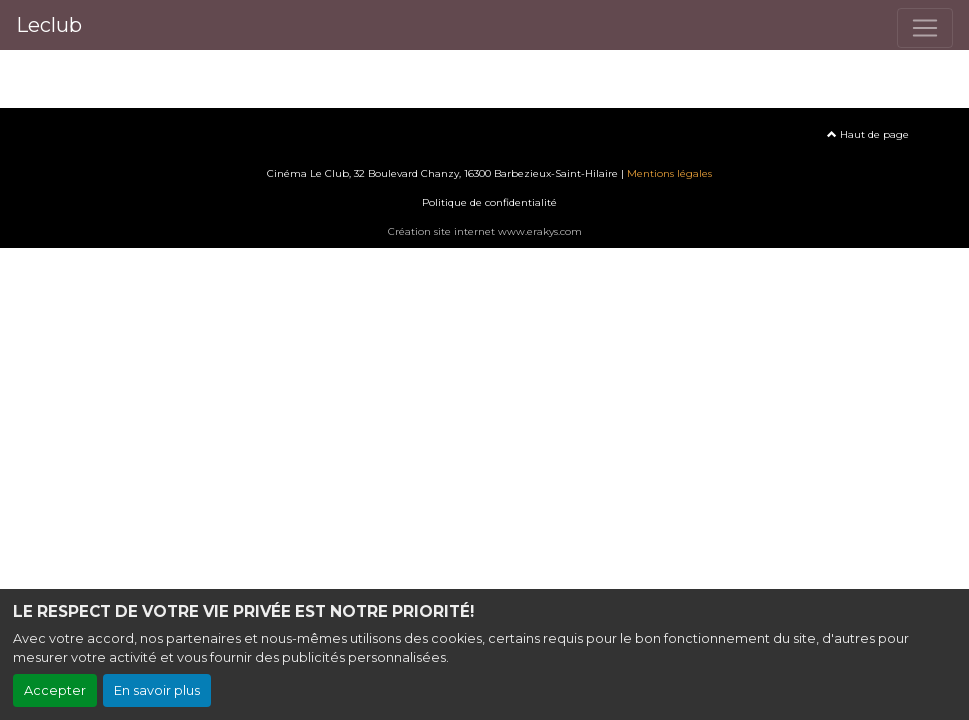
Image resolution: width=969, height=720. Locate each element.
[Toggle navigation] (925, 28)
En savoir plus (157, 690)
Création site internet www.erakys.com (485, 231)
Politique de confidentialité (489, 202)
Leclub (49, 25)
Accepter (55, 690)
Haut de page (868, 134)
